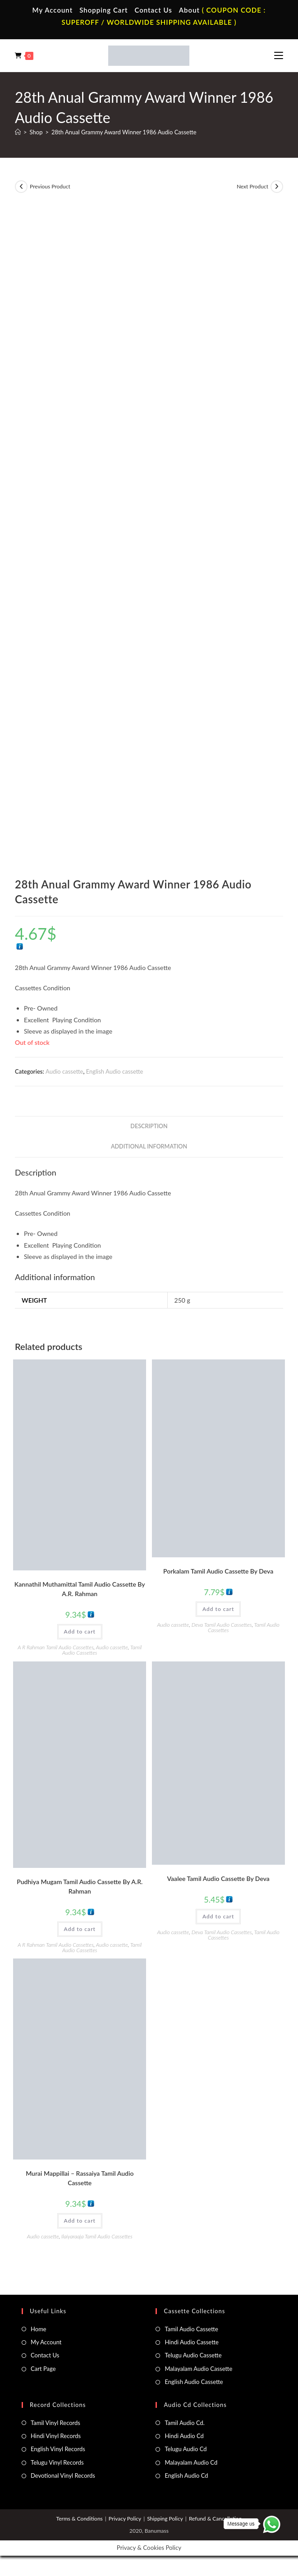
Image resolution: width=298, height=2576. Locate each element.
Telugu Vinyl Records (57, 2462)
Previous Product (50, 186)
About (189, 10)
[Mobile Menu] (278, 55)
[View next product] (276, 186)
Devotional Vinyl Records (63, 2475)
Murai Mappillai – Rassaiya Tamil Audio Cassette (79, 2178)
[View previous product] (21, 186)
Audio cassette (64, 1071)
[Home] (18, 132)
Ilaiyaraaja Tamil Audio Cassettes (97, 2236)
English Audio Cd (186, 2475)
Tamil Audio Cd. (184, 2422)
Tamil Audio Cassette (191, 2329)
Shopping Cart (103, 10)
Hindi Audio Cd (184, 2435)
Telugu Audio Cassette (193, 2355)
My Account (52, 10)
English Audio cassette (114, 1071)
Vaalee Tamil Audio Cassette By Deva (218, 1878)
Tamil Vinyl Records (55, 2422)
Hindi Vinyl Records (56, 2435)
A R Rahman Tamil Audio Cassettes (55, 1647)
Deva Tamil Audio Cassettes (222, 1624)
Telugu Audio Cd (185, 2448)
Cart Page (43, 2368)
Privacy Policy (125, 2518)
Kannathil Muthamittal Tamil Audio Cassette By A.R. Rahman (79, 1588)
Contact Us (153, 10)
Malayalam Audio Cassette (198, 2368)
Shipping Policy (165, 2518)
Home (38, 2329)
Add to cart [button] (80, 1631)
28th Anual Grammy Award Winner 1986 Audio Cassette (124, 132)
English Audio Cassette (194, 2381)
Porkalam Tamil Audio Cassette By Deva (218, 1571)
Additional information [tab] (149, 1146)
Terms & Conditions (79, 2518)
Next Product (252, 186)
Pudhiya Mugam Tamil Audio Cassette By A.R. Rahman (79, 1886)
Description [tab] (148, 1126)
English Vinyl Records (58, 2448)
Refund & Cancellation (215, 2518)
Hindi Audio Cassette (191, 2342)
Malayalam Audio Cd (191, 2462)
